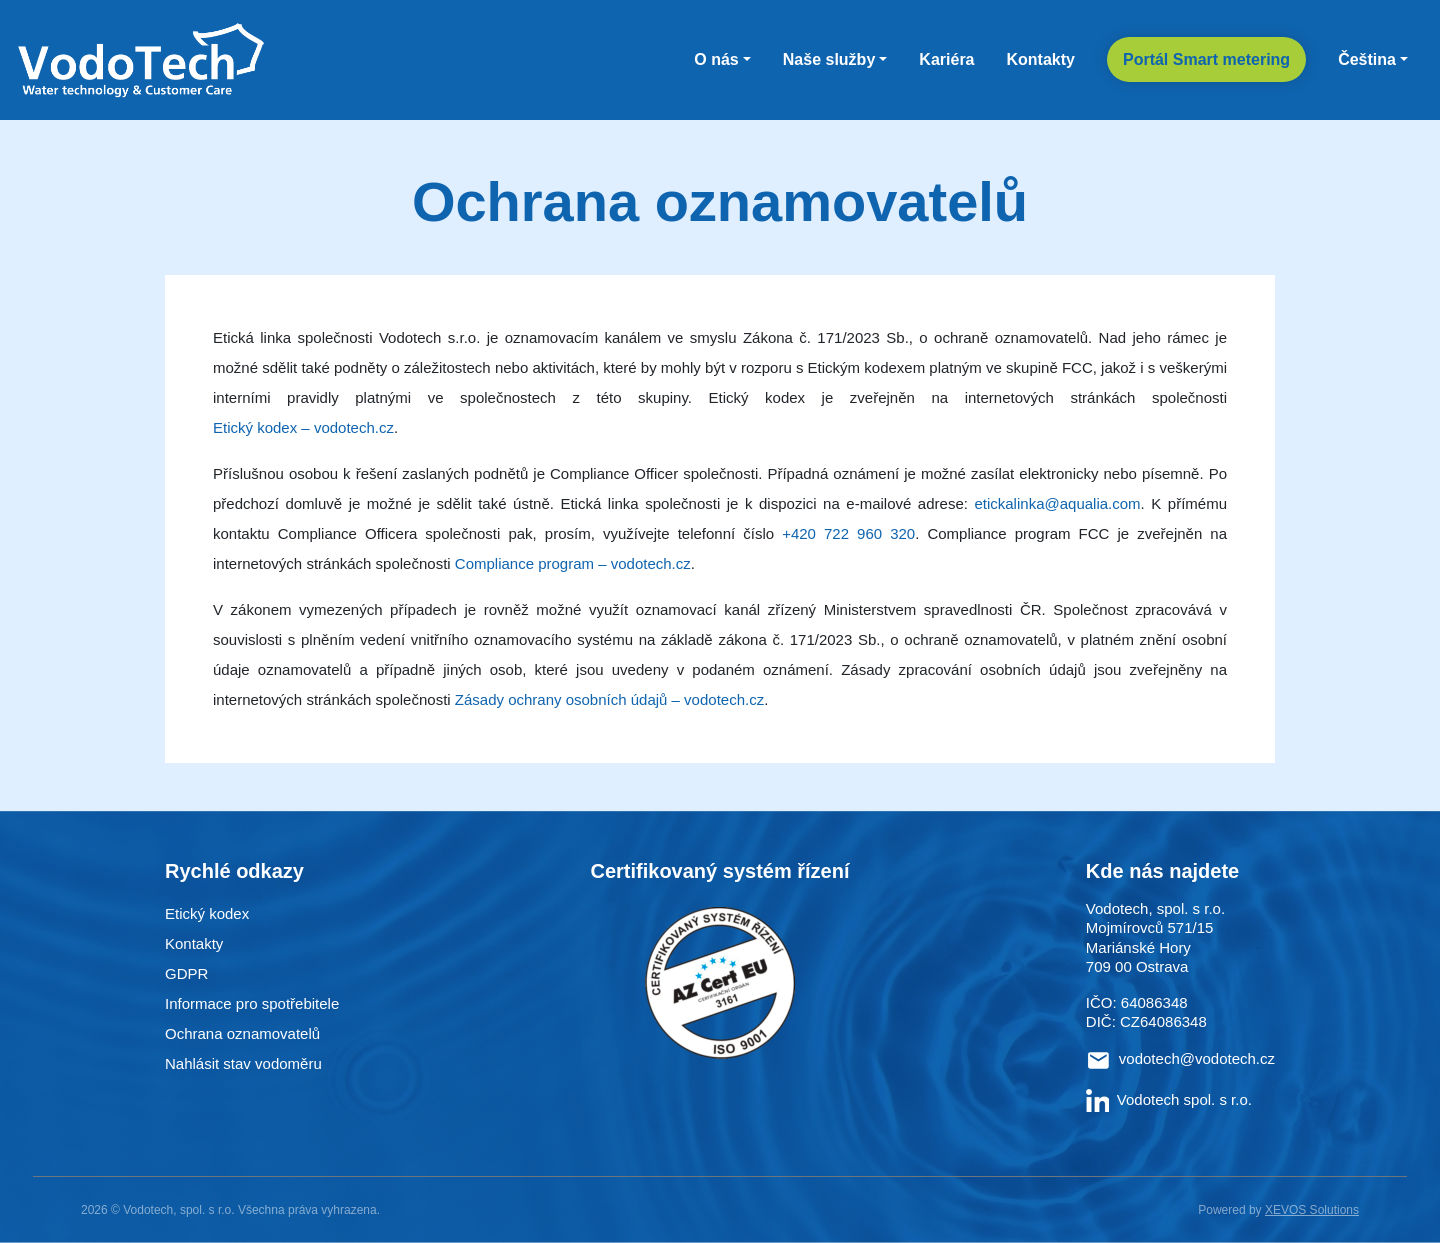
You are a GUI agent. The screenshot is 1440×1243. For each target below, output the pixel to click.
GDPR (186, 973)
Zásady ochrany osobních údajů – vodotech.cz (609, 699)
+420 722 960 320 (848, 533)
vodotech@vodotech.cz (1197, 1058)
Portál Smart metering (1206, 59)
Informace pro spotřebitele (252, 1003)
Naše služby (829, 59)
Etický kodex (207, 913)
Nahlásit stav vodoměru (243, 1063)
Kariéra (946, 59)
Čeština (1367, 59)
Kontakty (1041, 59)
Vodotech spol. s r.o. (1169, 1099)
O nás (716, 59)
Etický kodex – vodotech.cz (303, 427)
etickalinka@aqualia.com (1057, 503)
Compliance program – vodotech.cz (573, 563)
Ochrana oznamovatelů (242, 1033)
